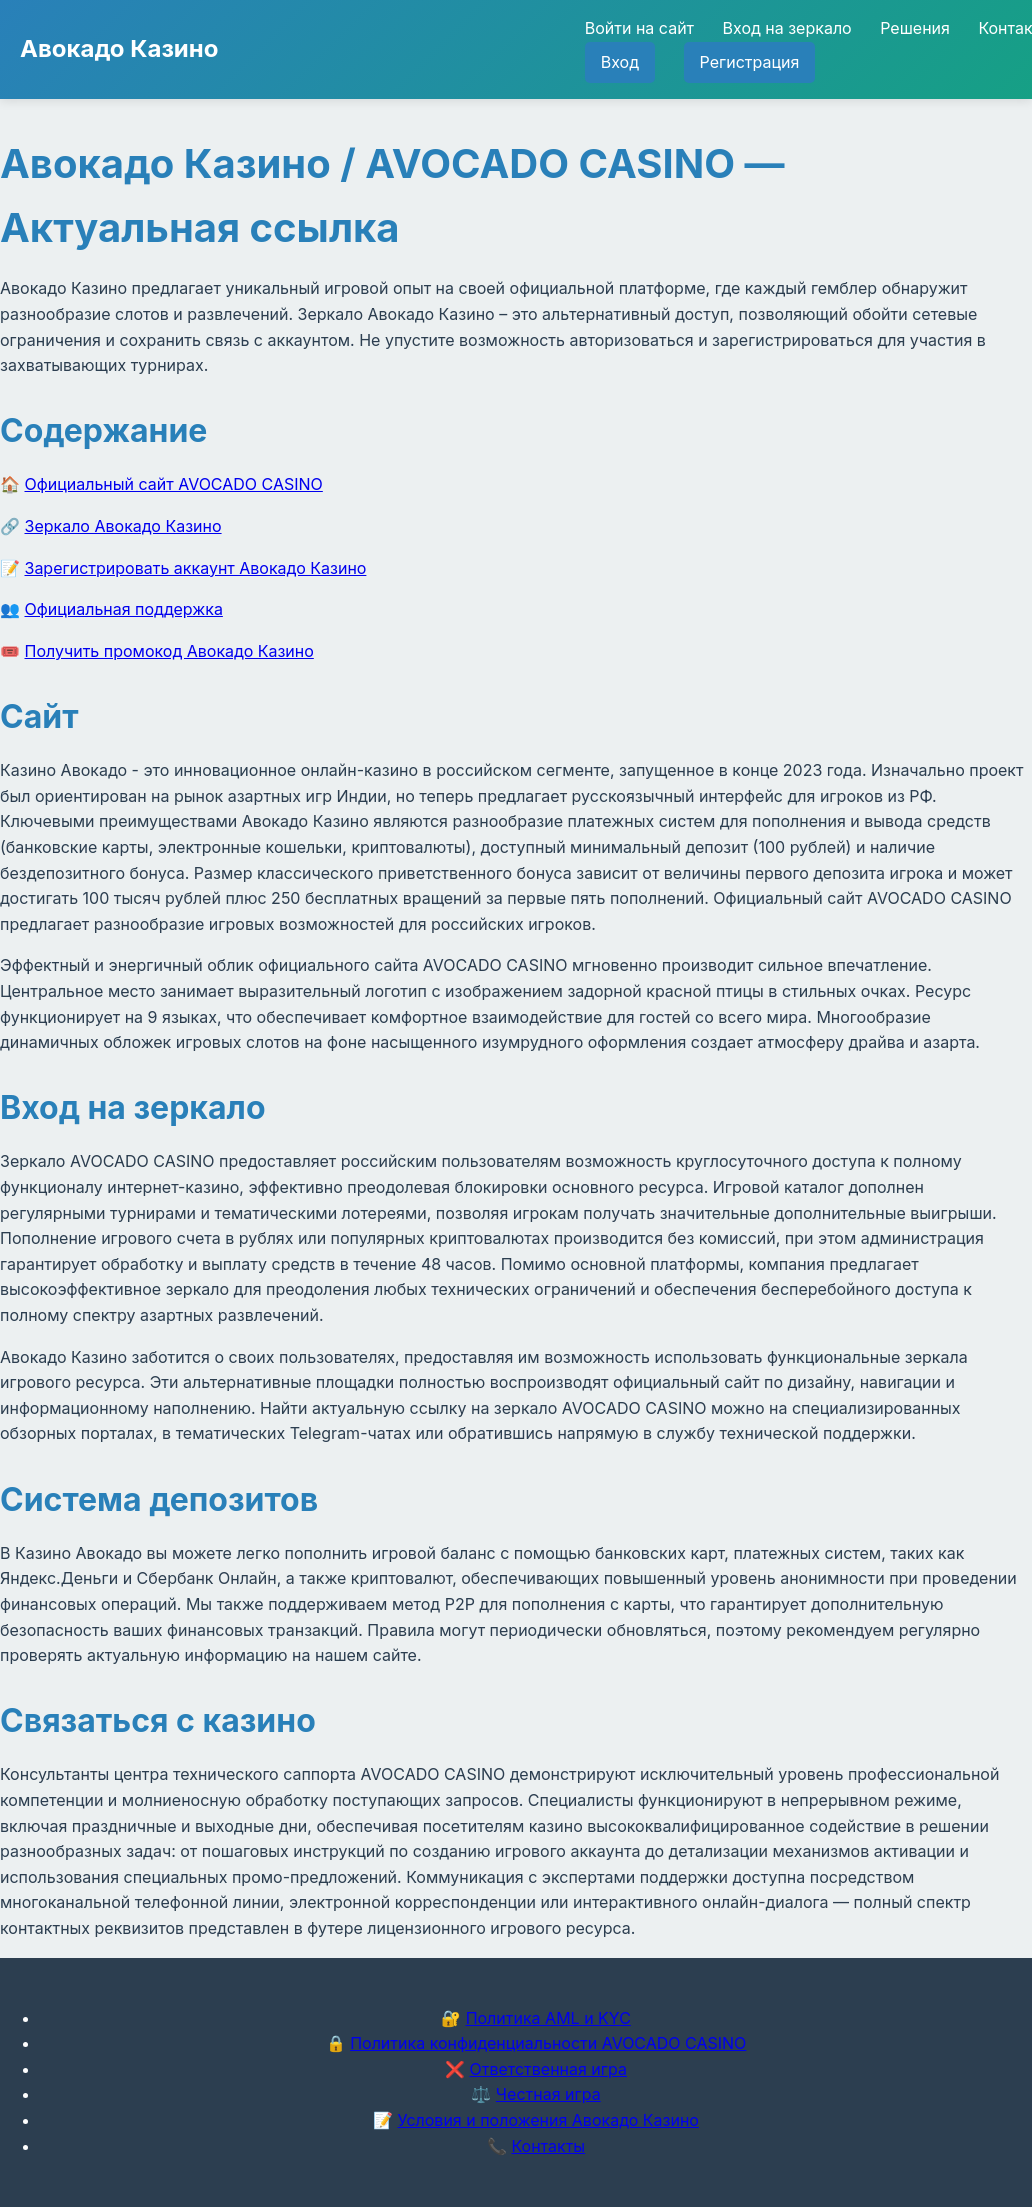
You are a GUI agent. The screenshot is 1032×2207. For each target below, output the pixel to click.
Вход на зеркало (787, 28)
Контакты (548, 2146)
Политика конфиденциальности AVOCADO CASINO (548, 2043)
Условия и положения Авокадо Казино (548, 2120)
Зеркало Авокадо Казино (123, 526)
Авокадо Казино (119, 48)
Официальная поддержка (124, 609)
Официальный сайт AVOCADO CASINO (174, 484)
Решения (915, 28)
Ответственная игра (548, 2069)
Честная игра (548, 2094)
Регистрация (750, 62)
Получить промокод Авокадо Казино (169, 651)
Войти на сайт (639, 28)
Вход (620, 62)
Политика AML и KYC (548, 2018)
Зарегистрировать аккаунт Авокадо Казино (196, 568)
